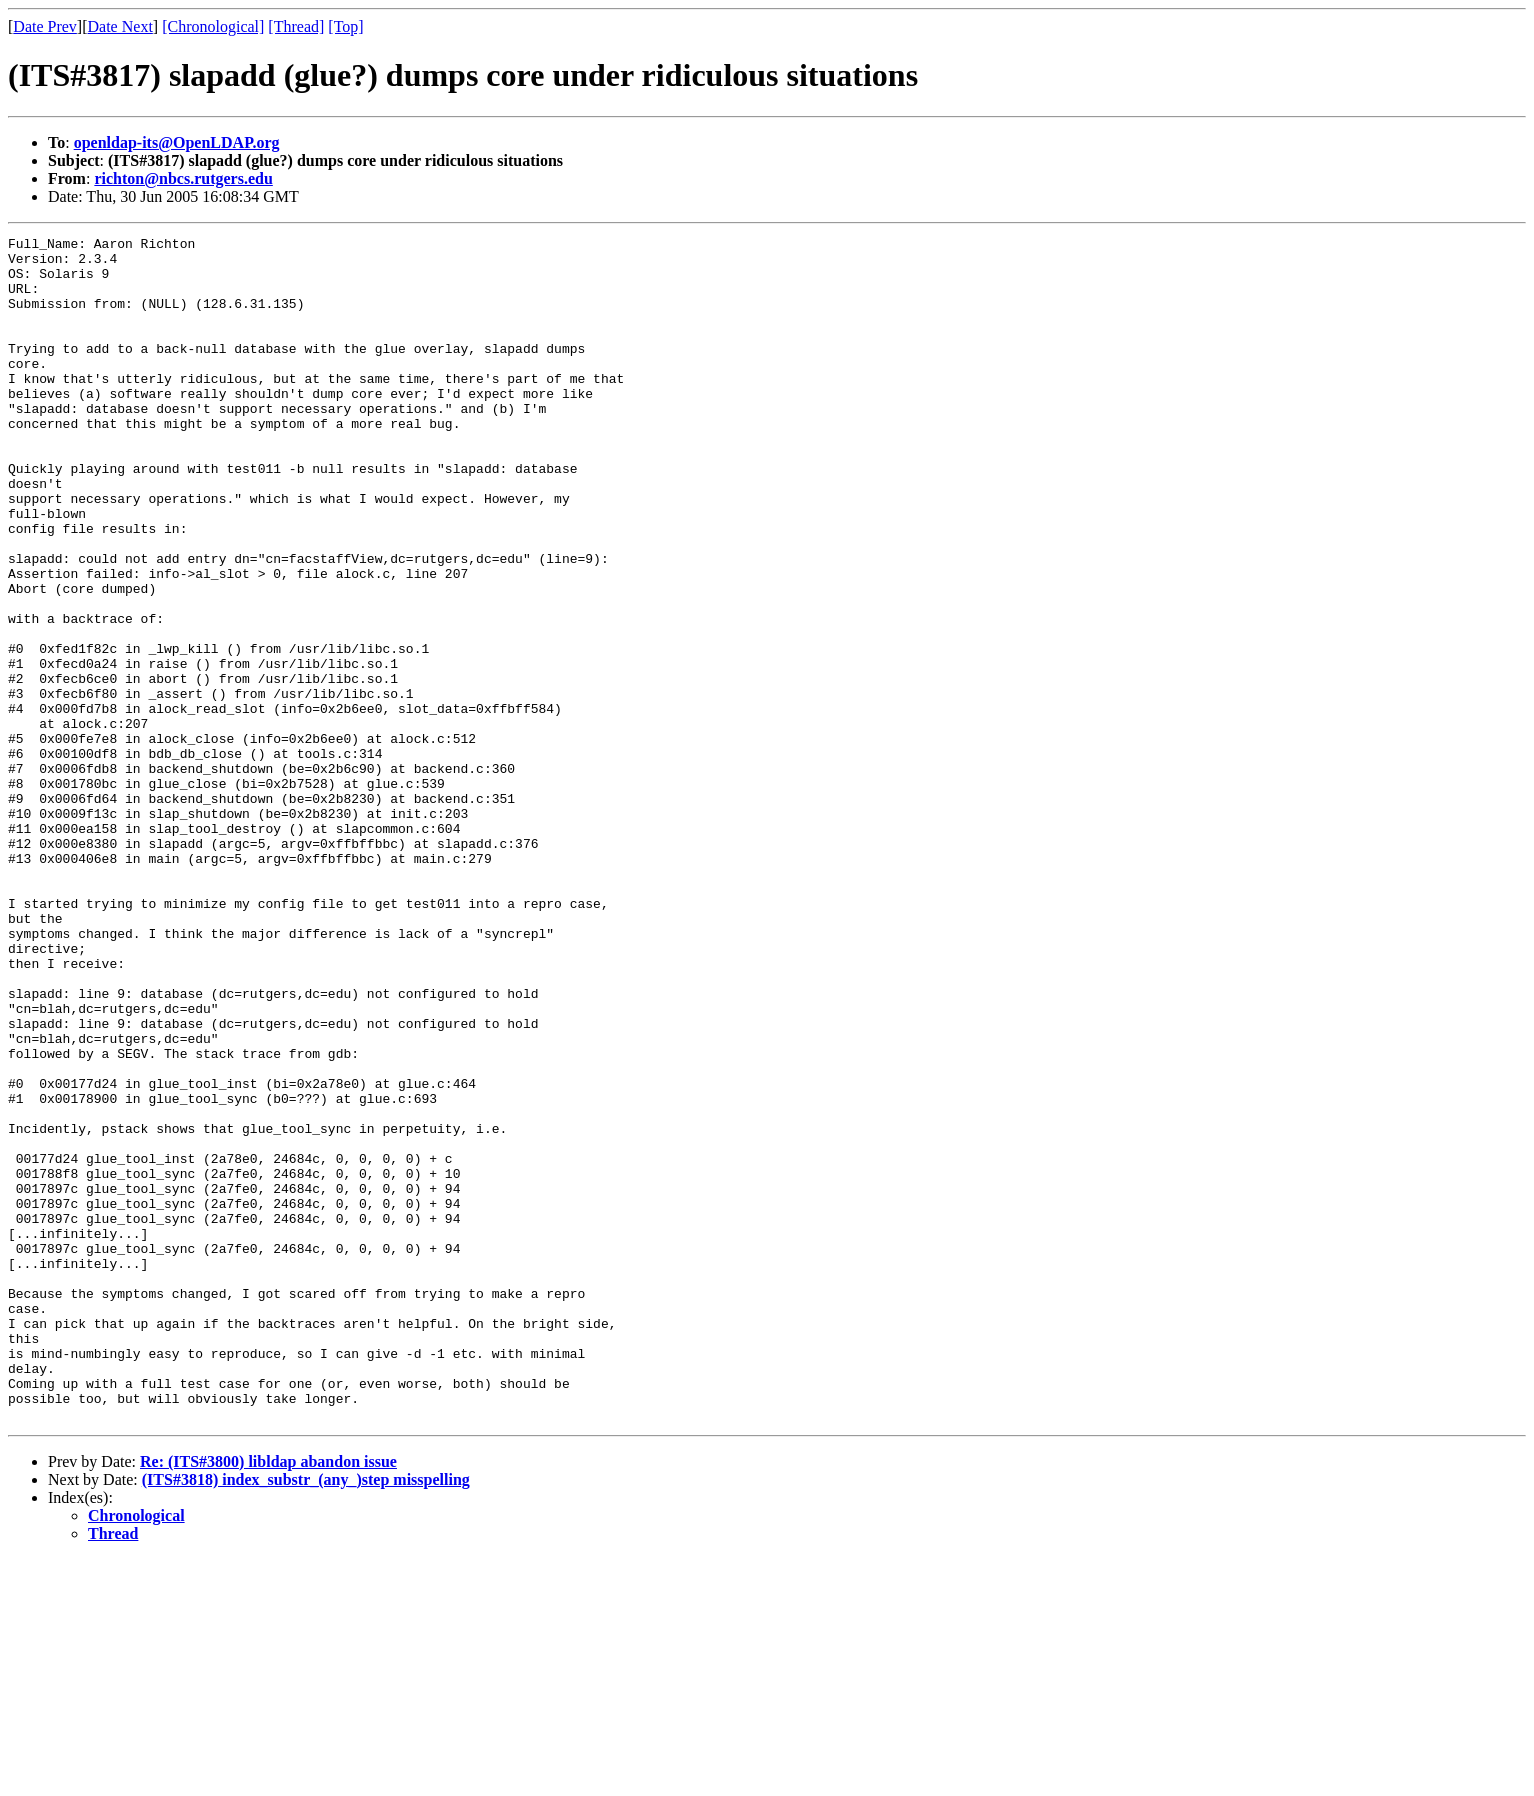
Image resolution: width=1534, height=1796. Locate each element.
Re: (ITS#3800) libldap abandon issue (268, 1698)
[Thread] (296, 26)
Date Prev (45, 26)
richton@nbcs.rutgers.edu (183, 178)
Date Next (120, 26)
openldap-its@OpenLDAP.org (177, 142)
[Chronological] (213, 26)
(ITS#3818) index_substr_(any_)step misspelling (306, 1716)
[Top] (345, 26)
